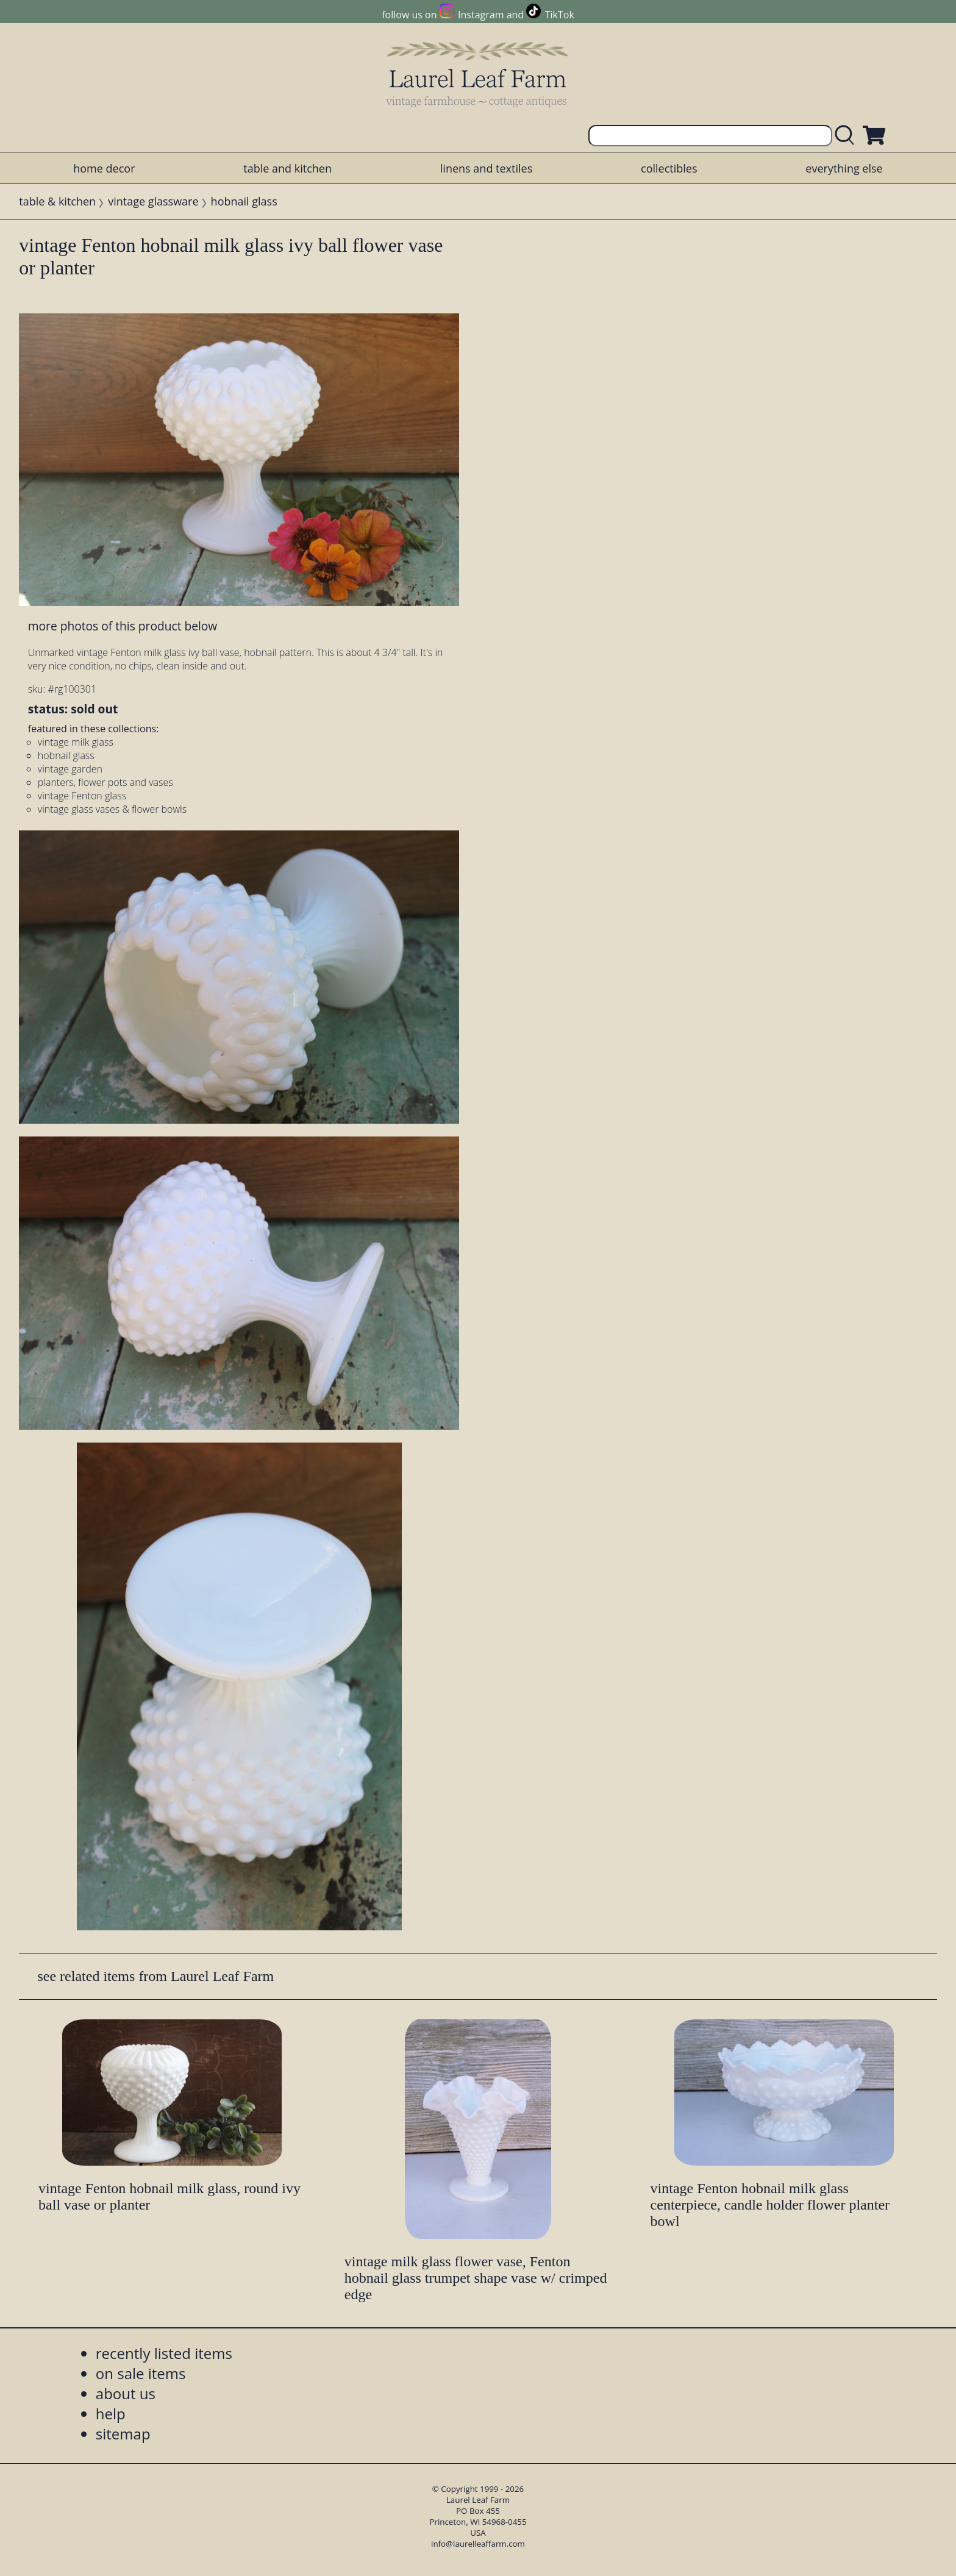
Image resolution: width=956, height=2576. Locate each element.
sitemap (123, 2434)
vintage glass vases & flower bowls (112, 809)
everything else (843, 168)
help (111, 2413)
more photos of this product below (122, 626)
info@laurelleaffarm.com (478, 2543)
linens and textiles (486, 168)
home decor (104, 168)
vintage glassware (153, 201)
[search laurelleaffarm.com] (847, 135)
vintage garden (70, 769)
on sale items (141, 2373)
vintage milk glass (75, 742)
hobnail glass (244, 201)
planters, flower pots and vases (105, 782)
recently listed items (164, 2353)
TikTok (559, 14)
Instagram (481, 14)
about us (125, 2393)
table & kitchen (57, 201)
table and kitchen (287, 168)
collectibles (669, 168)
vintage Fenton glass (82, 795)
